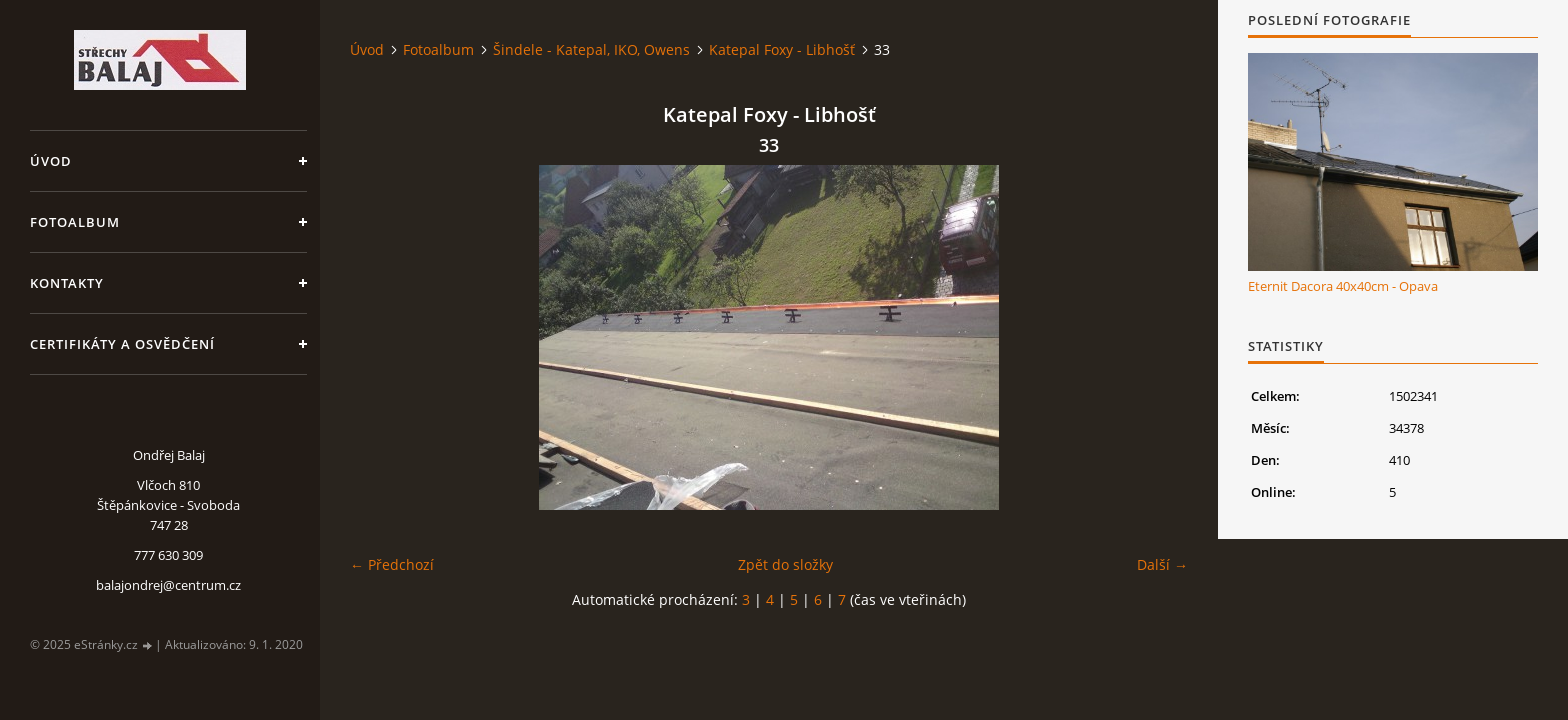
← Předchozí (392, 564)
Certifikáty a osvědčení (122, 344)
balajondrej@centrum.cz (168, 585)
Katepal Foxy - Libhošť (782, 49)
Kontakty (67, 283)
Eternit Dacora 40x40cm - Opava (1343, 286)
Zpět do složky (785, 564)
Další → (1162, 564)
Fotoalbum (75, 222)
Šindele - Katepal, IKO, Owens (591, 49)
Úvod (51, 161)
